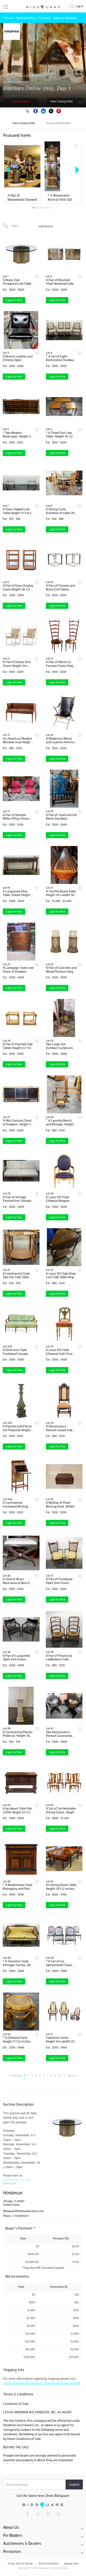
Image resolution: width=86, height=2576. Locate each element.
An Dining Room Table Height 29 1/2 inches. (61, 1886)
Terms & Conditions (48, 2563)
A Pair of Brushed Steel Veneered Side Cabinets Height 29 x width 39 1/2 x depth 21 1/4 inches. (60, 282)
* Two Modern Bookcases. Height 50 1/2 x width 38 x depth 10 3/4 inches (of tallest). (18, 434)
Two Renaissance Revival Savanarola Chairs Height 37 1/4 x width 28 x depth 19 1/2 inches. (61, 1734)
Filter (15, 226)
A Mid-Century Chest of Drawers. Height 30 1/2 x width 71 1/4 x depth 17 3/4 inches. (18, 1122)
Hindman (22, 82)
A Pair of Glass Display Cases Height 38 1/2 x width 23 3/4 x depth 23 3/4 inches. (18, 587)
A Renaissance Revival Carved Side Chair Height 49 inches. (59, 1428)
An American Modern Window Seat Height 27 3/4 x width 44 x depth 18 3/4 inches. (17, 740)
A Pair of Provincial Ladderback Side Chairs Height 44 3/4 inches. (60, 1657)
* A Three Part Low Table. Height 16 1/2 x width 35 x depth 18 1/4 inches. (60, 434)
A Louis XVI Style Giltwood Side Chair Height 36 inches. (59, 1351)
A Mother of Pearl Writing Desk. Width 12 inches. (60, 1504)
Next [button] (76, 170)
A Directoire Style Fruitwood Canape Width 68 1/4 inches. (17, 1351)
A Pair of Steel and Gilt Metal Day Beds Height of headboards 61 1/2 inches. (61, 816)
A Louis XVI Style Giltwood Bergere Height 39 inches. (58, 1199)
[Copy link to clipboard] (27, 111)
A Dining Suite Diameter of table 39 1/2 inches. (60, 511)
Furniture (44, 18)
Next (71, 2075)
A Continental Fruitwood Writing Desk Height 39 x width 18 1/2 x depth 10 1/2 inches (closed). (18, 1504)
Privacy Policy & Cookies (20, 2563)
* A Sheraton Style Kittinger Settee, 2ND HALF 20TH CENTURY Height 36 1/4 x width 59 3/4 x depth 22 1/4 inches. (18, 1963)
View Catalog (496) (61, 101)
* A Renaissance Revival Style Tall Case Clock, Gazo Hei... (60, 197)
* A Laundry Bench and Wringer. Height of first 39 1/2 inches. (60, 1122)
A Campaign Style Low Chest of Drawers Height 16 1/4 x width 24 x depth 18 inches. (18, 969)
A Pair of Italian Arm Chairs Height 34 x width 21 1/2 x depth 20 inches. (17, 663)
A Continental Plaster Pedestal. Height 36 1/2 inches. (18, 1734)
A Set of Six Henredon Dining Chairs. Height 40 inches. (61, 1810)
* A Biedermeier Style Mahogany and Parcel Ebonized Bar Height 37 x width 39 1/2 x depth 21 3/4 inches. (18, 1886)
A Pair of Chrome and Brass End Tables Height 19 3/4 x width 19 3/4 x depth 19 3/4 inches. (60, 587)
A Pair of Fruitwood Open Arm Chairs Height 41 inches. (59, 1581)
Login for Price (14, 300)
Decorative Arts (26, 18)
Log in (79, 6)
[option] (22, 172)
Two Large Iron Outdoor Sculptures (59, 1046)
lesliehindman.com (17, 2180)
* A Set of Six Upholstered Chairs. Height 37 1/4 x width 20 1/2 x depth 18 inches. (60, 1963)
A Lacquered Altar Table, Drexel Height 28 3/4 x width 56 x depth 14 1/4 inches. (17, 893)
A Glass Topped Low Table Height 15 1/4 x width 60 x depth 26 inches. (17, 511)
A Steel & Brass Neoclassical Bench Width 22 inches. (16, 1581)
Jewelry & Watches (65, 18)
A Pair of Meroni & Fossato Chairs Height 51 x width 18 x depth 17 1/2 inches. (61, 663)
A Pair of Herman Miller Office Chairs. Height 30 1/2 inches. (17, 816)
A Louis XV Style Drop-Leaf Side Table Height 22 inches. (61, 1275)
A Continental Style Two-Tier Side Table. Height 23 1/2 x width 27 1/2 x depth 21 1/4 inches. (17, 1275)
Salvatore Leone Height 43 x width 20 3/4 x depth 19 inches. (61, 2039)
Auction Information (58, 123)
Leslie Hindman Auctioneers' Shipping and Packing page (41, 2383)
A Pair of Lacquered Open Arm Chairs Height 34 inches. (16, 1657)
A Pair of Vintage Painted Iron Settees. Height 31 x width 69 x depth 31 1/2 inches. (18, 1199)
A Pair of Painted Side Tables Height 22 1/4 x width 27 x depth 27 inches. (18, 1046)
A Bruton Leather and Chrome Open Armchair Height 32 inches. (18, 358)
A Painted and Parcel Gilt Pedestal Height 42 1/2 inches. (17, 1428)
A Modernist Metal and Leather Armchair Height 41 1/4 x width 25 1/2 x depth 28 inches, (61, 740)
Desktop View (71, 2563)
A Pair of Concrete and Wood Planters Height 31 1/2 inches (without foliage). (61, 969)
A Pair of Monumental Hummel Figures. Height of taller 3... (22, 197)
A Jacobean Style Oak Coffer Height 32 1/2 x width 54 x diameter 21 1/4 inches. (18, 1810)
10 (59, 2075)
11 (64, 2075)
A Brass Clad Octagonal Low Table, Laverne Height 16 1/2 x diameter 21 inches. (18, 282)
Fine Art (8, 18)
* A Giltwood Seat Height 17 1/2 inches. (17, 2039)
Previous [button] (8, 170)
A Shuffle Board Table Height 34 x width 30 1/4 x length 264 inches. (61, 893)
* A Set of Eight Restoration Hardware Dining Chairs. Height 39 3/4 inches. (61, 358)
